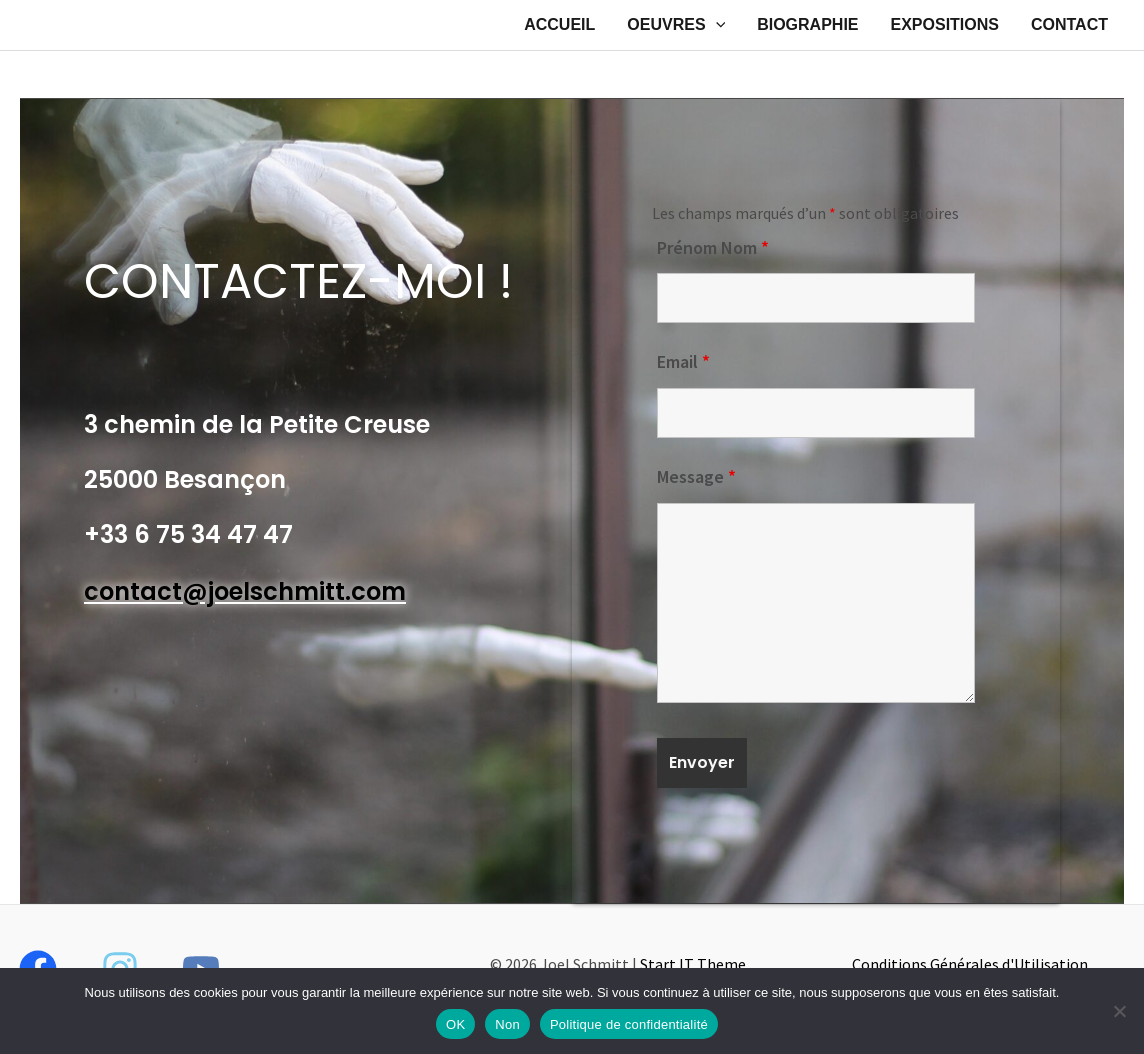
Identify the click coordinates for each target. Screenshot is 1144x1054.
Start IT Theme (693, 964)
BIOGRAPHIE (807, 24)
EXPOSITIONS (945, 24)
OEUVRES (676, 25)
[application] (716, 25)
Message (696, 476)
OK (455, 1024)
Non (507, 1024)
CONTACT (1069, 24)
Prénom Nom (713, 247)
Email (683, 361)
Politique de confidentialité (629, 1024)
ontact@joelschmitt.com (252, 591)
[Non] (1119, 1011)
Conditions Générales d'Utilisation (970, 964)
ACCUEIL (559, 24)
